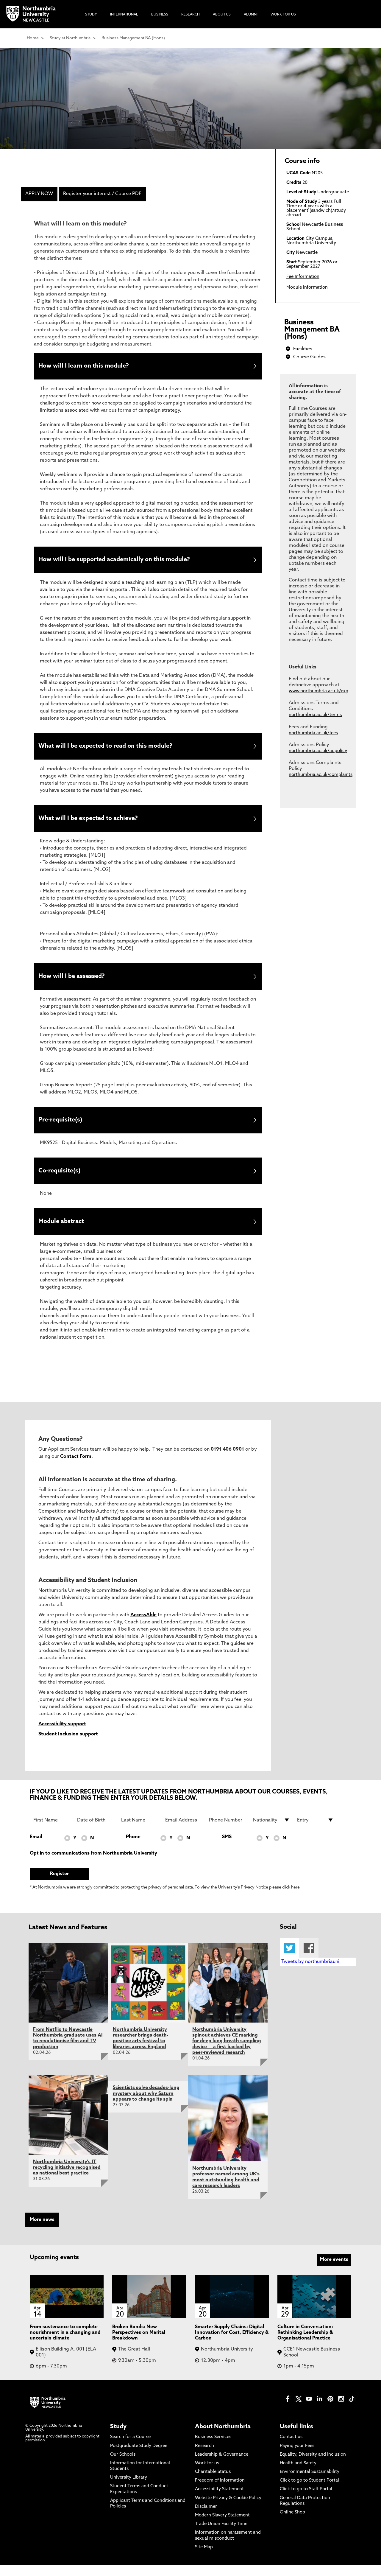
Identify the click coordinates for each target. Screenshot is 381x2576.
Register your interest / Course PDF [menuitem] (102, 194)
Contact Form (75, 1467)
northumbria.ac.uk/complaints (320, 775)
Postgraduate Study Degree (138, 2457)
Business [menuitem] (159, 14)
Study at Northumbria (70, 38)
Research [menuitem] (190, 14)
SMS (227, 1848)
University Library (128, 2489)
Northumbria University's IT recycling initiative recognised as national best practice (67, 2179)
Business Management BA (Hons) (133, 38)
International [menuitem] (124, 14)
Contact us (291, 2448)
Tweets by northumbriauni (310, 1973)
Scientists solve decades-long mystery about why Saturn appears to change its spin (146, 2105)
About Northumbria (223, 2438)
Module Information (307, 287)
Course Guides (309, 357)
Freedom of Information (220, 2492)
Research (204, 2457)
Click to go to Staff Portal (306, 2500)
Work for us (207, 2474)
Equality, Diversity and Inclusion (313, 2465)
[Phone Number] (227, 1831)
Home (33, 38)
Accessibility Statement (219, 2500)
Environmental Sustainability (309, 2483)
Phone (133, 1848)
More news (42, 2231)
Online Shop (292, 2523)
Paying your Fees (297, 2457)
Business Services (213, 2448)
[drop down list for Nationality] (271, 1831)
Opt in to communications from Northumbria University (93, 1864)
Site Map (204, 2558)
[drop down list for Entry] (315, 1831)
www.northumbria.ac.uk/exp (318, 691)
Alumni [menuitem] (250, 14)
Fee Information (302, 277)
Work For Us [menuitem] (283, 14)
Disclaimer (206, 2518)
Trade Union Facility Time (221, 2535)
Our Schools (122, 2465)
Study (118, 2438)
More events (334, 2271)
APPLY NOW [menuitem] (39, 194)
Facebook (309, 1959)
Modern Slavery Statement (222, 2526)
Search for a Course (130, 2448)
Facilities (302, 349)
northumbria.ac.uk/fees (313, 733)
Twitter (289, 1959)
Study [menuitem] (91, 14)
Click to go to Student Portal (309, 2492)
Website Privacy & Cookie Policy (228, 2509)
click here (291, 1899)
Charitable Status (213, 2483)
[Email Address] (183, 1831)
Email (36, 1848)
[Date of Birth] (95, 1831)
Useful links (296, 2438)
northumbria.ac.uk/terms (315, 715)
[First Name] (51, 1831)
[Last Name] (139, 1831)
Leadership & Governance (221, 2465)
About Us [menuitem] (222, 14)
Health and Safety (298, 2474)
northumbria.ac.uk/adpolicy (318, 751)
